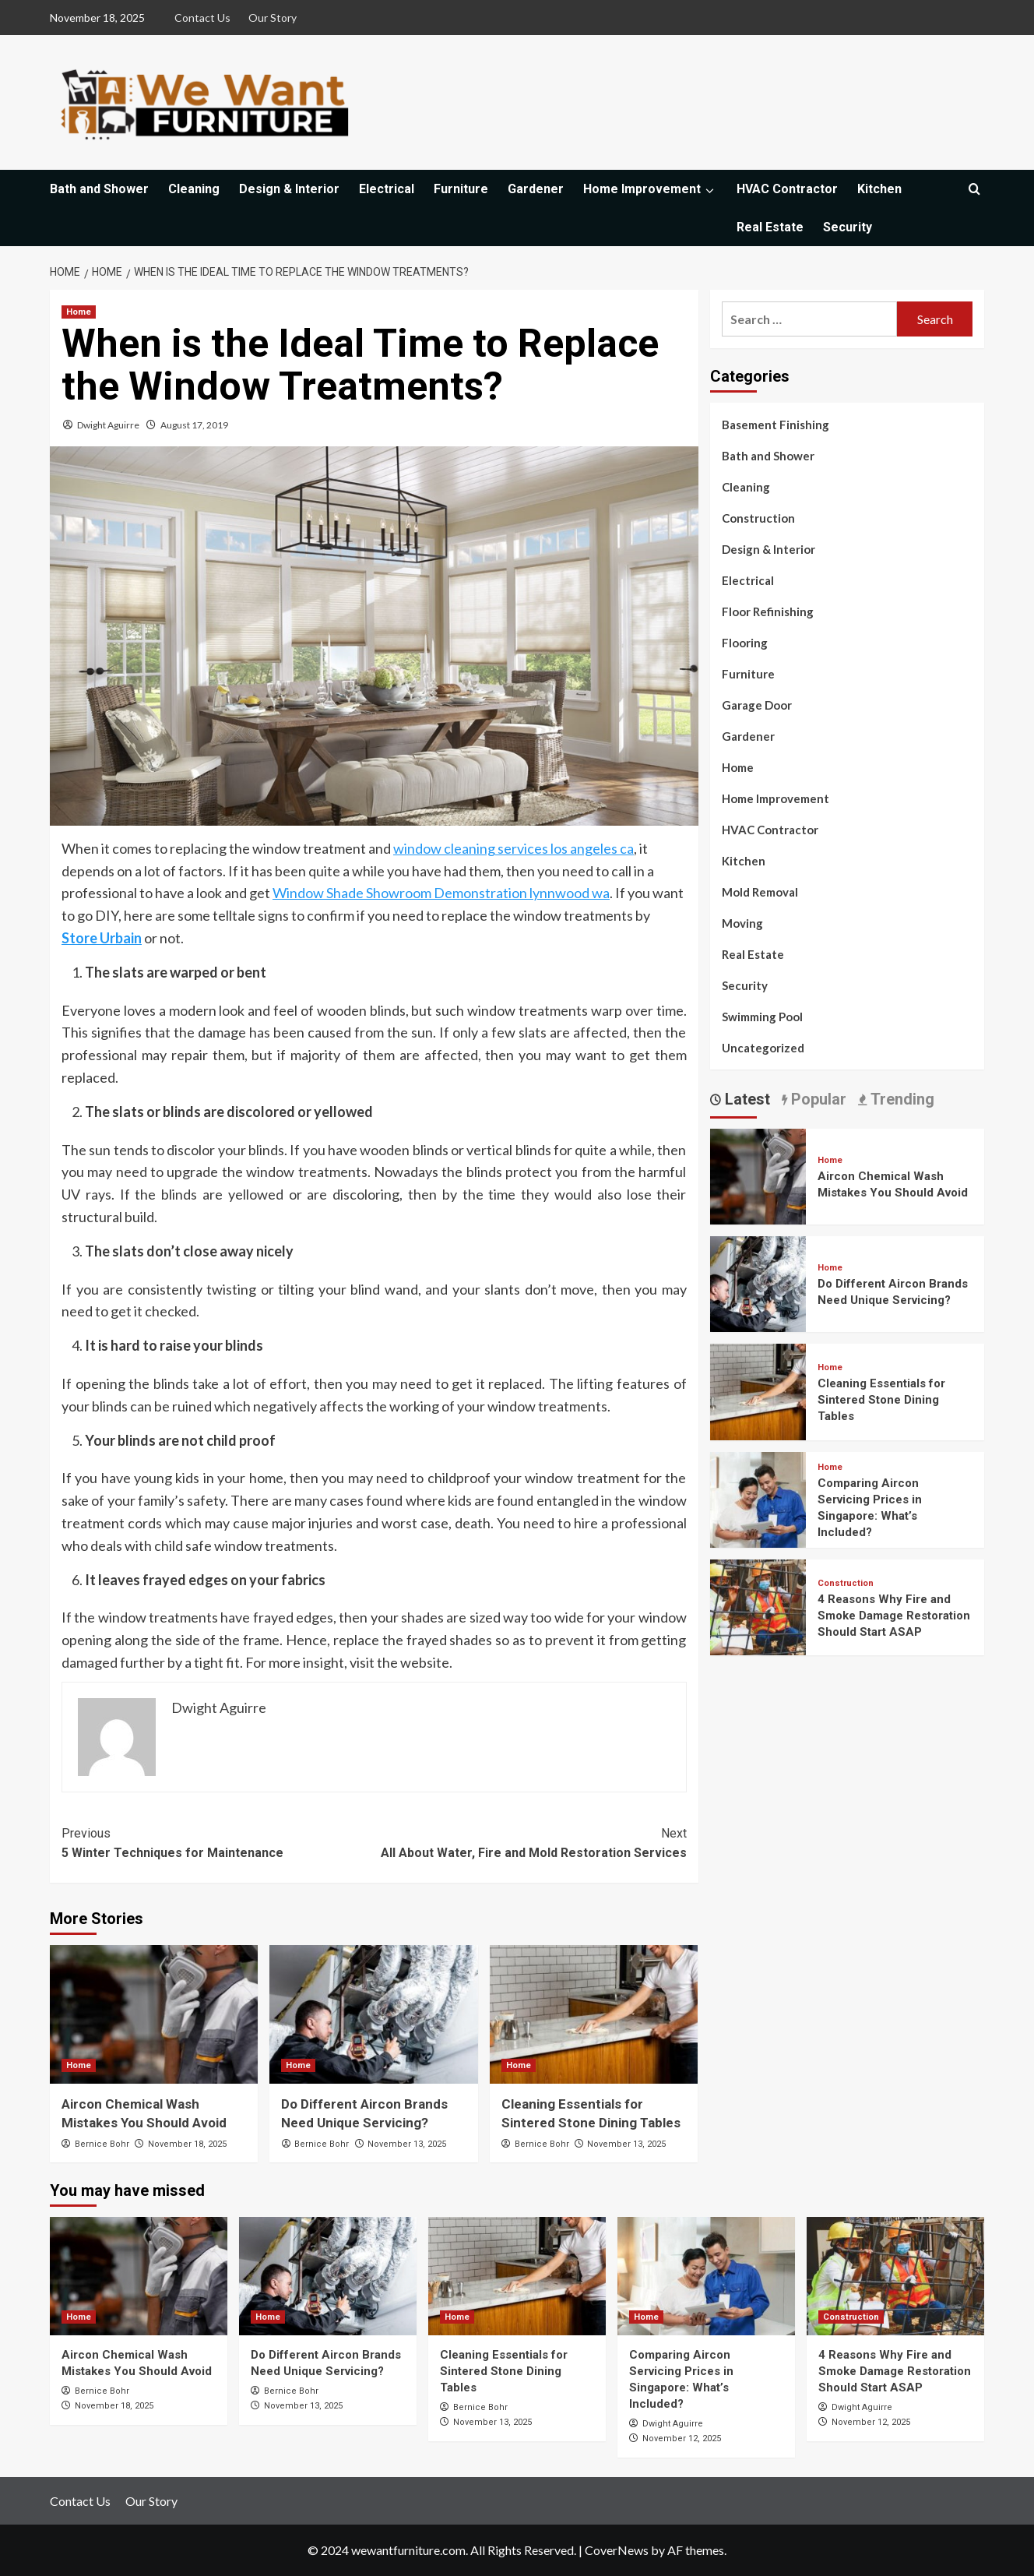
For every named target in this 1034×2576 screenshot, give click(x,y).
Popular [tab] (816, 1099)
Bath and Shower (99, 188)
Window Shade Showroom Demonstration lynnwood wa (441, 892)
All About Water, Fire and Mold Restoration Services (530, 1842)
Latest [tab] (745, 1099)
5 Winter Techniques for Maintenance (218, 1842)
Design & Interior (289, 188)
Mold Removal (760, 892)
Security (847, 227)
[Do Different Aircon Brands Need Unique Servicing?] (373, 2014)
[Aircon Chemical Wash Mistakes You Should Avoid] (154, 2014)
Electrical (386, 188)
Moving (742, 923)
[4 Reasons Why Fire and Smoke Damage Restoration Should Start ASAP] (758, 1605)
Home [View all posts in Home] (78, 312)
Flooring (745, 643)
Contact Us (202, 17)
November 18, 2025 (187, 2144)
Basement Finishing (775, 425)
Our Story (272, 17)
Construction (758, 518)
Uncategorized (763, 1048)
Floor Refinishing (768, 611)
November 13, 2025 (407, 2144)
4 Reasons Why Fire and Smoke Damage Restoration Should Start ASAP (894, 1615)
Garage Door (757, 705)
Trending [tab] (900, 1099)
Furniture (461, 188)
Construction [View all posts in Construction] (846, 1583)
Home (738, 767)
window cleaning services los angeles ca (513, 848)
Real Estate (770, 227)
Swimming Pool (762, 1017)
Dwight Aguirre (108, 425)
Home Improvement (650, 188)
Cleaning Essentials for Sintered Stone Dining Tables (881, 1399)
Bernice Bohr (102, 2144)
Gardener (536, 188)
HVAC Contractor (787, 188)
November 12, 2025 (681, 2438)
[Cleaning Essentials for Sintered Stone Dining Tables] (594, 2014)
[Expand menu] (709, 190)
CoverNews (617, 2550)
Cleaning (194, 188)
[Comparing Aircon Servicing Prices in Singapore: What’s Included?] (758, 1497)
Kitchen (879, 188)
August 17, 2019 (194, 425)
